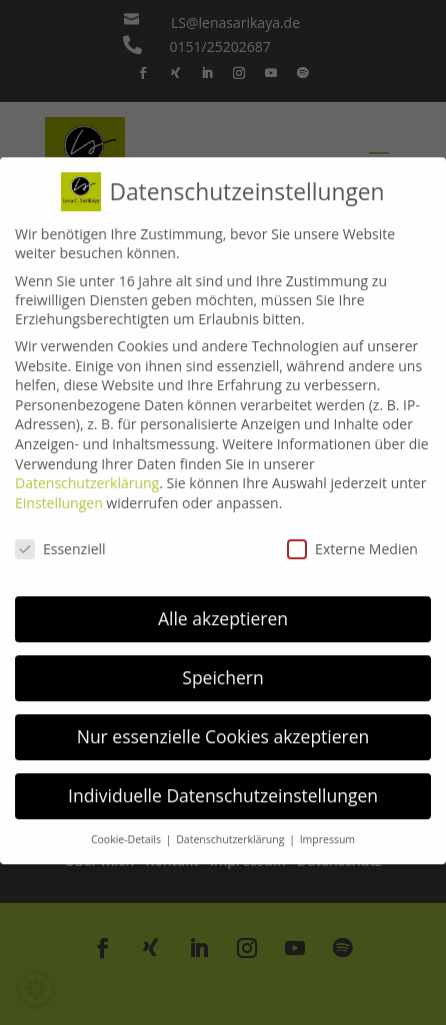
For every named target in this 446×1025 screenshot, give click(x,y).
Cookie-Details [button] (127, 827)
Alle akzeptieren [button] (223, 606)
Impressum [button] (327, 827)
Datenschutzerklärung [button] (231, 827)
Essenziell (60, 535)
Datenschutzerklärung (87, 470)
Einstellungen (59, 489)
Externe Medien (352, 535)
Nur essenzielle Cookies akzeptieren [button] (223, 724)
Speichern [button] (222, 665)
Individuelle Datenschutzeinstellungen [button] (223, 783)
